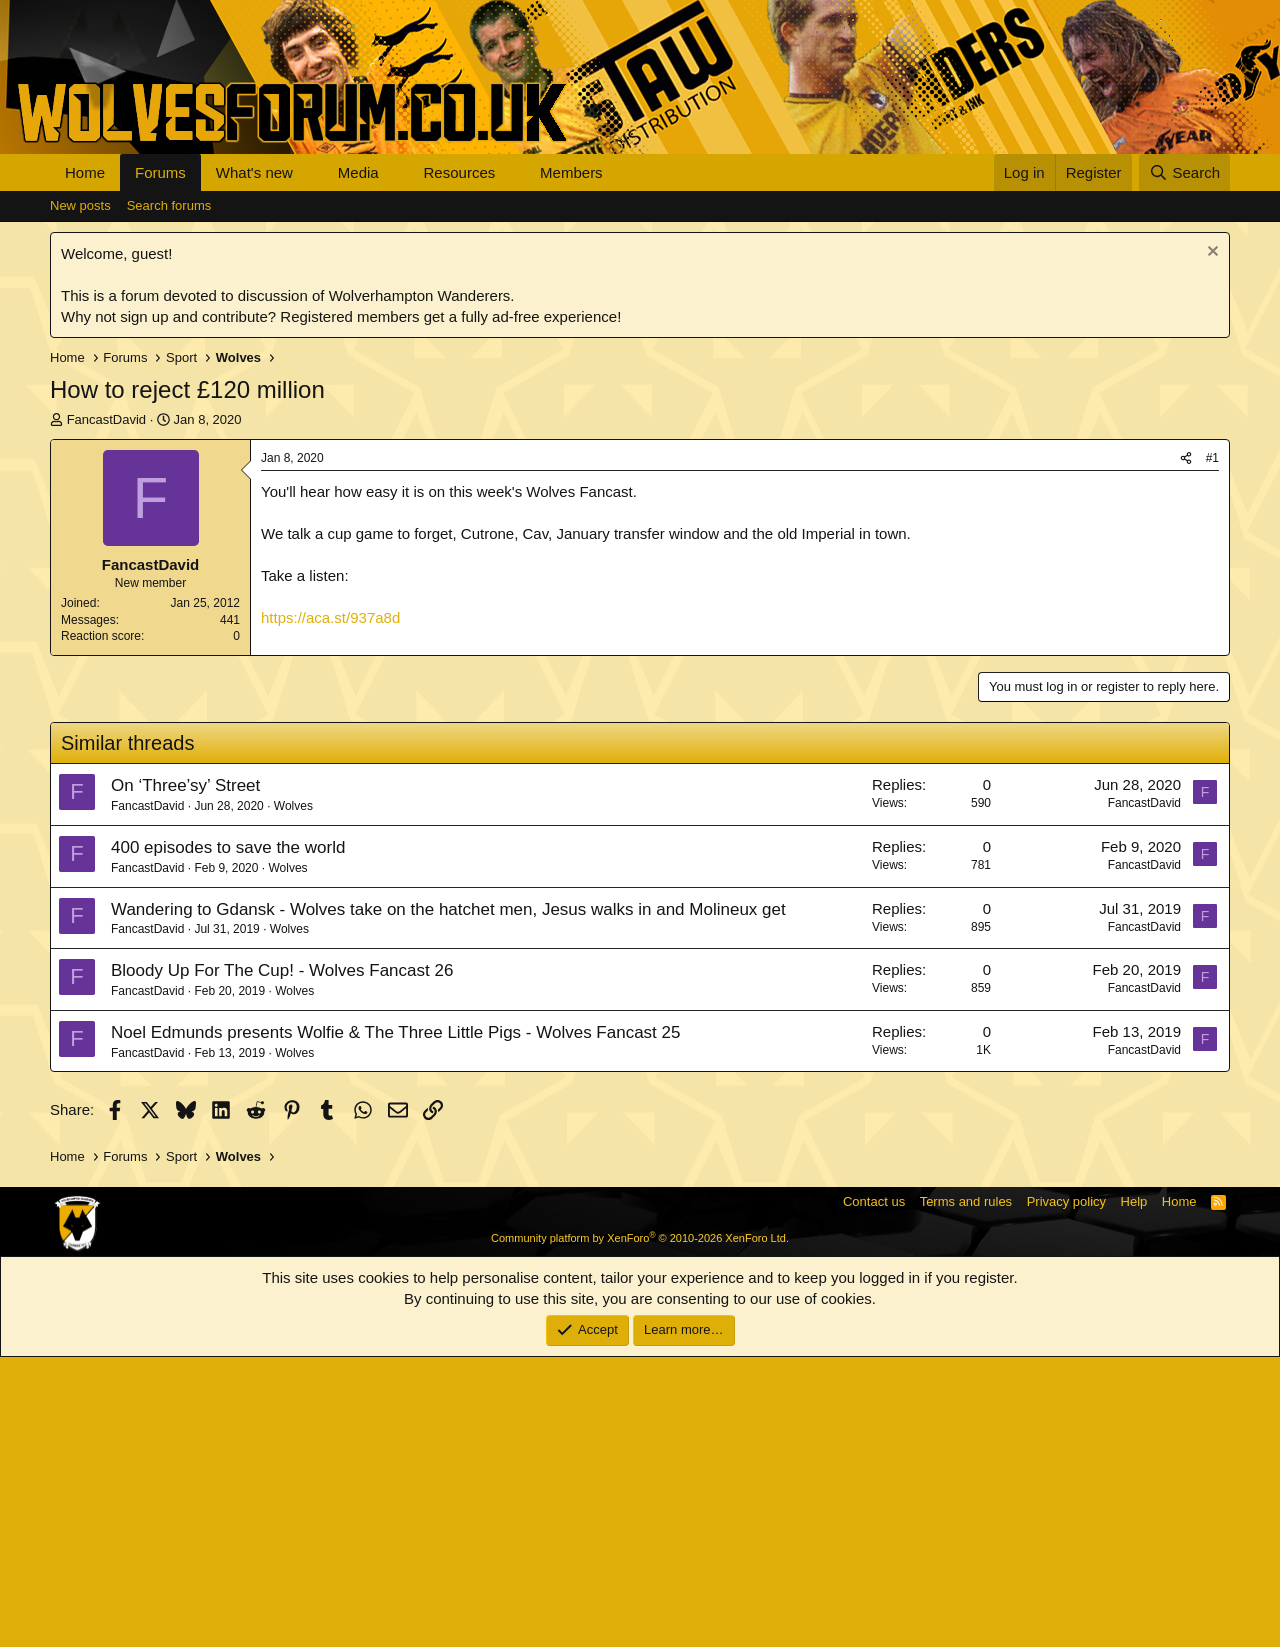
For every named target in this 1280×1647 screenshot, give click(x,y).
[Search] (1184, 172)
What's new (254, 172)
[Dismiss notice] (1210, 253)
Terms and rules (966, 1491)
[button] (309, 172)
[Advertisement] (640, 806)
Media (358, 172)
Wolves (293, 1096)
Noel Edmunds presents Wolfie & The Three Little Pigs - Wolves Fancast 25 (395, 1322)
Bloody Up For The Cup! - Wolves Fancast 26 (282, 1260)
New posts (80, 205)
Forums (160, 172)
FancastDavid (106, 419)
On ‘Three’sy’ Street (185, 1075)
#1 (1212, 458)
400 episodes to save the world (228, 1137)
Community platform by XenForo (640, 1528)
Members (571, 172)
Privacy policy (1066, 1491)
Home (85, 172)
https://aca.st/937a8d (330, 617)
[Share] (1186, 458)
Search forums (169, 205)
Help (1134, 1491)
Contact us (874, 1491)
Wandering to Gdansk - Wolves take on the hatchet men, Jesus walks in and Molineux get (448, 1199)
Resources (460, 172)
